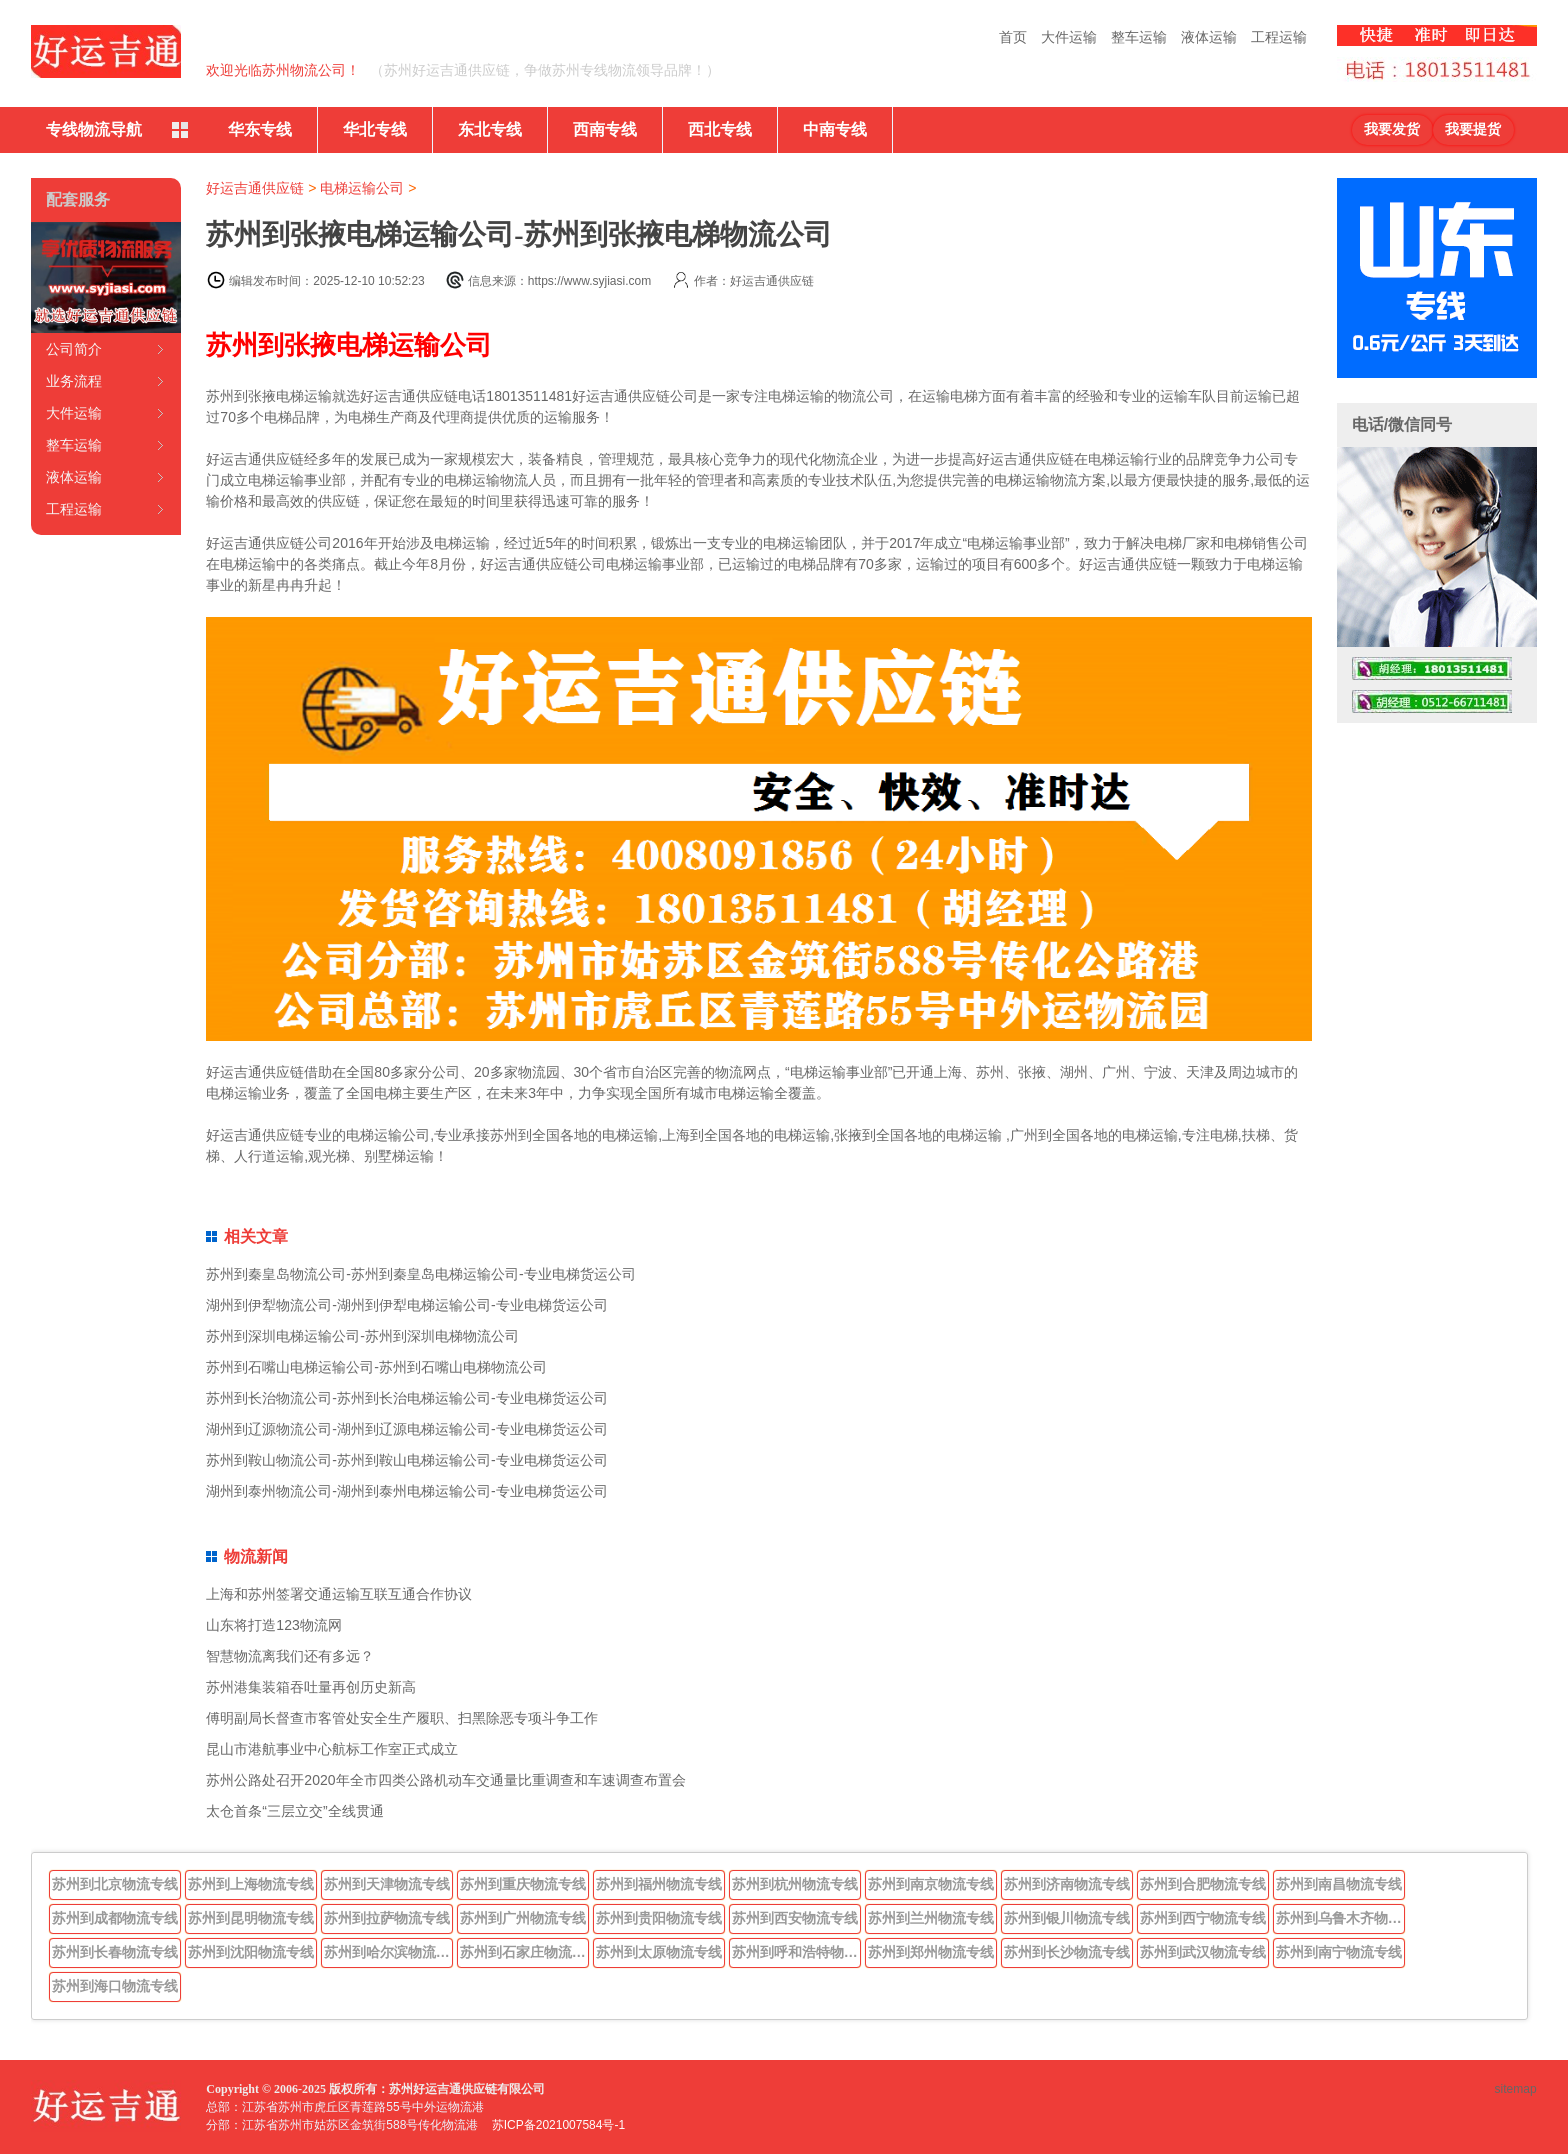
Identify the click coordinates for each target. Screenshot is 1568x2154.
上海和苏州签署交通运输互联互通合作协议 (339, 1594)
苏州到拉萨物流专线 (387, 1918)
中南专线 (835, 129)
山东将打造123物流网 (273, 1625)
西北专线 (720, 129)
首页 (1013, 37)
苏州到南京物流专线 (931, 1884)
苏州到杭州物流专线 (795, 1884)
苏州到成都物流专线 (115, 1918)
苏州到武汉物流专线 (1203, 1952)
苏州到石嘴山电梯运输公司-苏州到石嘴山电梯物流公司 (376, 1367)
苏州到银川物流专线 (1067, 1918)
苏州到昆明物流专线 (251, 1918)
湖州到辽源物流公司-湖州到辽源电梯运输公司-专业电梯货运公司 (406, 1429)
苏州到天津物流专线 (387, 1884)
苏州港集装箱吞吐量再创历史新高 (311, 1687)
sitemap (1516, 2089)
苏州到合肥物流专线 (1203, 1884)
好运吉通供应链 (255, 188)
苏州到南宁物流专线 (1339, 1952)
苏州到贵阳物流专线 (659, 1918)
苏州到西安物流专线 (795, 1918)
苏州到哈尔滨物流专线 (389, 1952)
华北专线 (375, 129)
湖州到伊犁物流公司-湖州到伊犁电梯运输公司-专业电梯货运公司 (406, 1305)
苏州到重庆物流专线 (523, 1884)
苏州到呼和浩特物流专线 (797, 1952)
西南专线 (605, 129)
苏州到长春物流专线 (115, 1952)
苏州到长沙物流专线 (1067, 1952)
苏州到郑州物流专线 (931, 1952)
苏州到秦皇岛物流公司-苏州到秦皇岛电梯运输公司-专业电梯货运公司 (420, 1274)
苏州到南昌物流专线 (1339, 1884)
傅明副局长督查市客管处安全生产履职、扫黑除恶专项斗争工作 (402, 1718)
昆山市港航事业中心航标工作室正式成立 (332, 1749)
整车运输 (1139, 37)
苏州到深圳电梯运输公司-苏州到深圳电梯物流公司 (362, 1336)
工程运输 (1279, 37)
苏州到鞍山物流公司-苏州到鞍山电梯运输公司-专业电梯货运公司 (406, 1460)
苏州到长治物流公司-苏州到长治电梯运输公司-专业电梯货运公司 (406, 1398)
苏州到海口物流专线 (115, 1986)
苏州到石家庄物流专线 (525, 1952)
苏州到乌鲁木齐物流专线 (1341, 1918)
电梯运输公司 (362, 188)
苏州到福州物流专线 (659, 1884)
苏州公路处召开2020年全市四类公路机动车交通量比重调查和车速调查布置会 (445, 1780)
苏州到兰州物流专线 (931, 1918)
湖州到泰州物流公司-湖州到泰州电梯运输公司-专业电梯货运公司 (406, 1491)
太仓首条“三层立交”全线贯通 (294, 1811)
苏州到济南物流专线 (1067, 1884)
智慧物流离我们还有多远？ (290, 1656)
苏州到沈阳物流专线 (251, 1952)
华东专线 (260, 129)
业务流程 (74, 381)
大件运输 (1069, 37)
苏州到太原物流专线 (659, 1952)
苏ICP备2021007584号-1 (558, 2125)
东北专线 (490, 129)
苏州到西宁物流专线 (1203, 1918)
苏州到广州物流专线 (523, 1918)
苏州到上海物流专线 (251, 1884)
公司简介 (74, 349)
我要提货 (1473, 129)
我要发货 (1392, 129)
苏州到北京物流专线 (115, 1884)
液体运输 (1209, 37)
